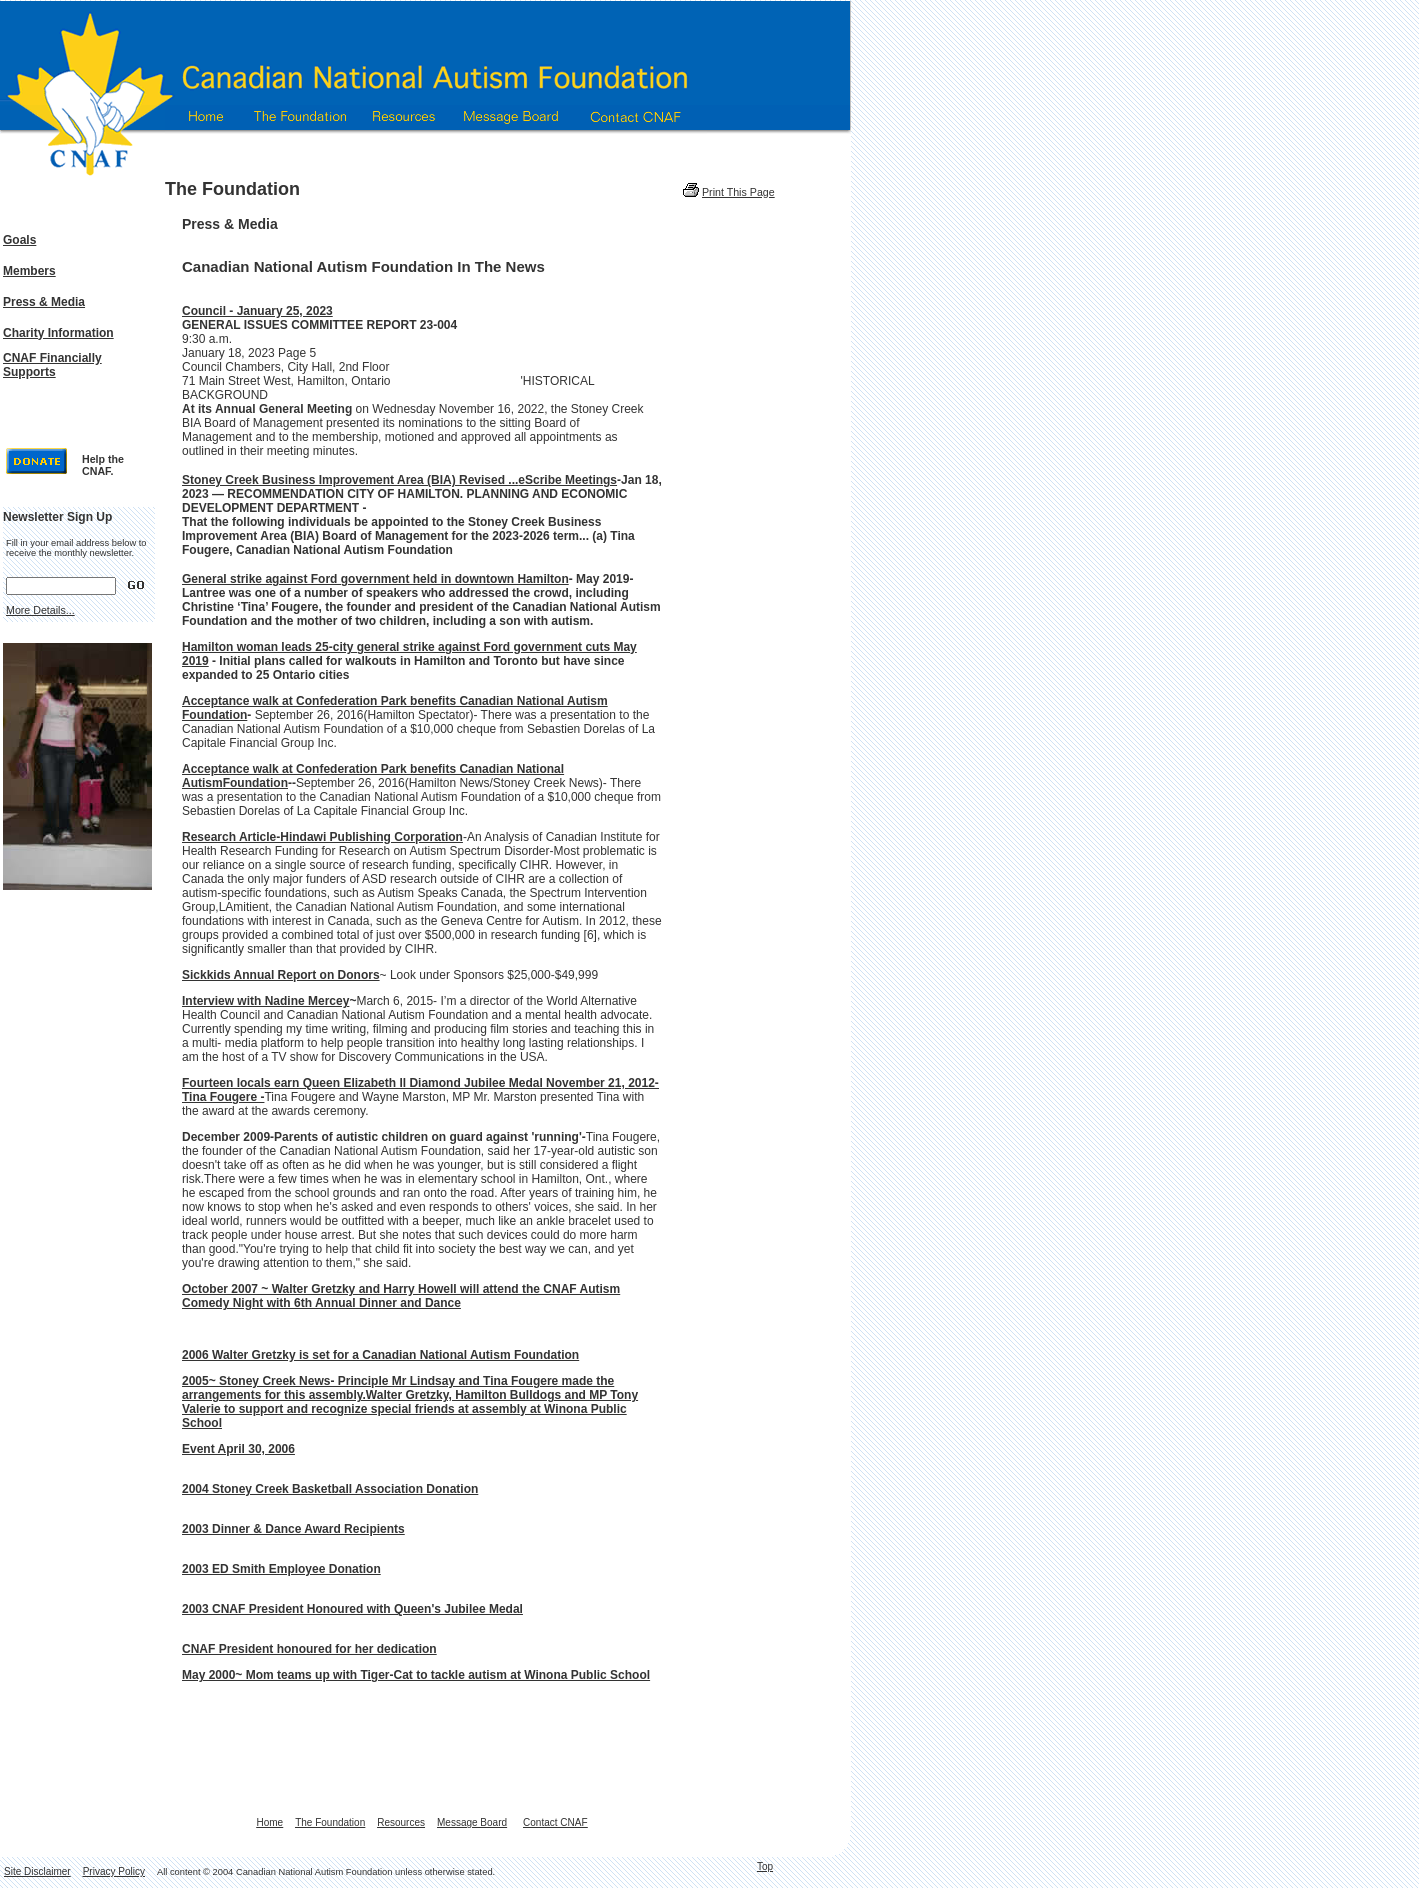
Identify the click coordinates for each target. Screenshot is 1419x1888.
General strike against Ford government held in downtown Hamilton (375, 579)
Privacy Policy (114, 1871)
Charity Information (58, 333)
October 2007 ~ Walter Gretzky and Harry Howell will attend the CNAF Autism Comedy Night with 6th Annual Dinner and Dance (401, 1296)
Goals (19, 240)
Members (29, 271)
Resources (401, 1822)
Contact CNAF (555, 1822)
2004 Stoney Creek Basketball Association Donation (330, 1489)
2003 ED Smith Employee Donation (281, 1569)
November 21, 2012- (602, 1083)
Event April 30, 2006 (238, 1449)
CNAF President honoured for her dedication (309, 1649)
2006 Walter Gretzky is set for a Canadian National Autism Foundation (380, 1355)
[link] (350, 478)
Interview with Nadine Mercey (265, 1001)
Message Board (472, 1822)
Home (269, 1822)
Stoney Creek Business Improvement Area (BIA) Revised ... (350, 480)
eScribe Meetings (567, 480)
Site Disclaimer (37, 1871)
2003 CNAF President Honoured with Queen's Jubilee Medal (352, 1609)
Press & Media (44, 302)
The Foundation (330, 1822)
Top (765, 1866)
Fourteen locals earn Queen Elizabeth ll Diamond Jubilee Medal (364, 1083)
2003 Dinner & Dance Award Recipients (293, 1529)
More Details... (40, 610)
